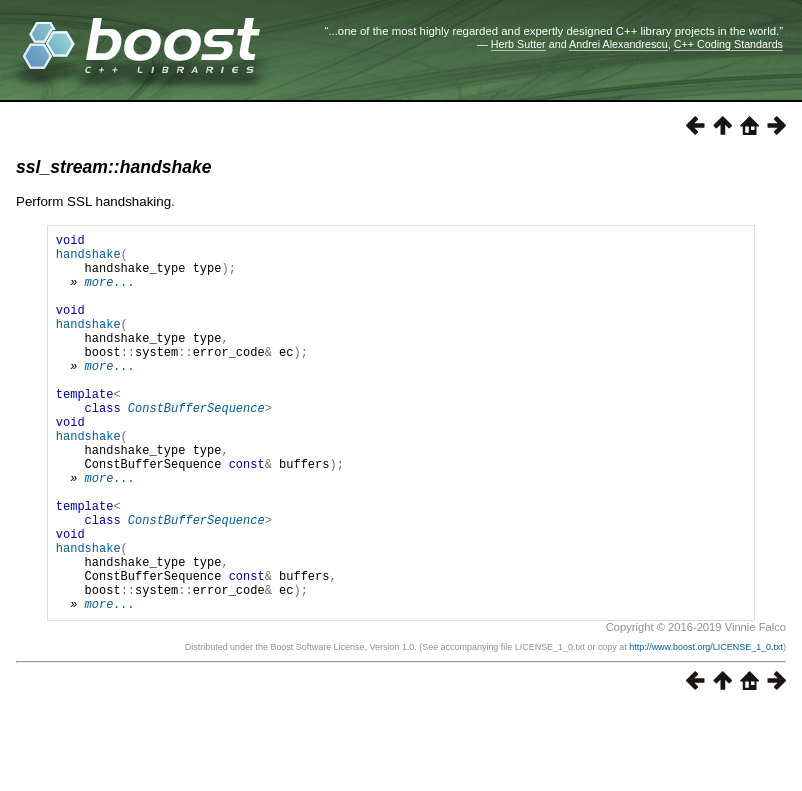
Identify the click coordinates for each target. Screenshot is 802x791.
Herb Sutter (518, 44)
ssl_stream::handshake (114, 167)
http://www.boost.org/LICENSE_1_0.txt (706, 728)
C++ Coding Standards (728, 44)
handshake (88, 259)
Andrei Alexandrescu (618, 44)
